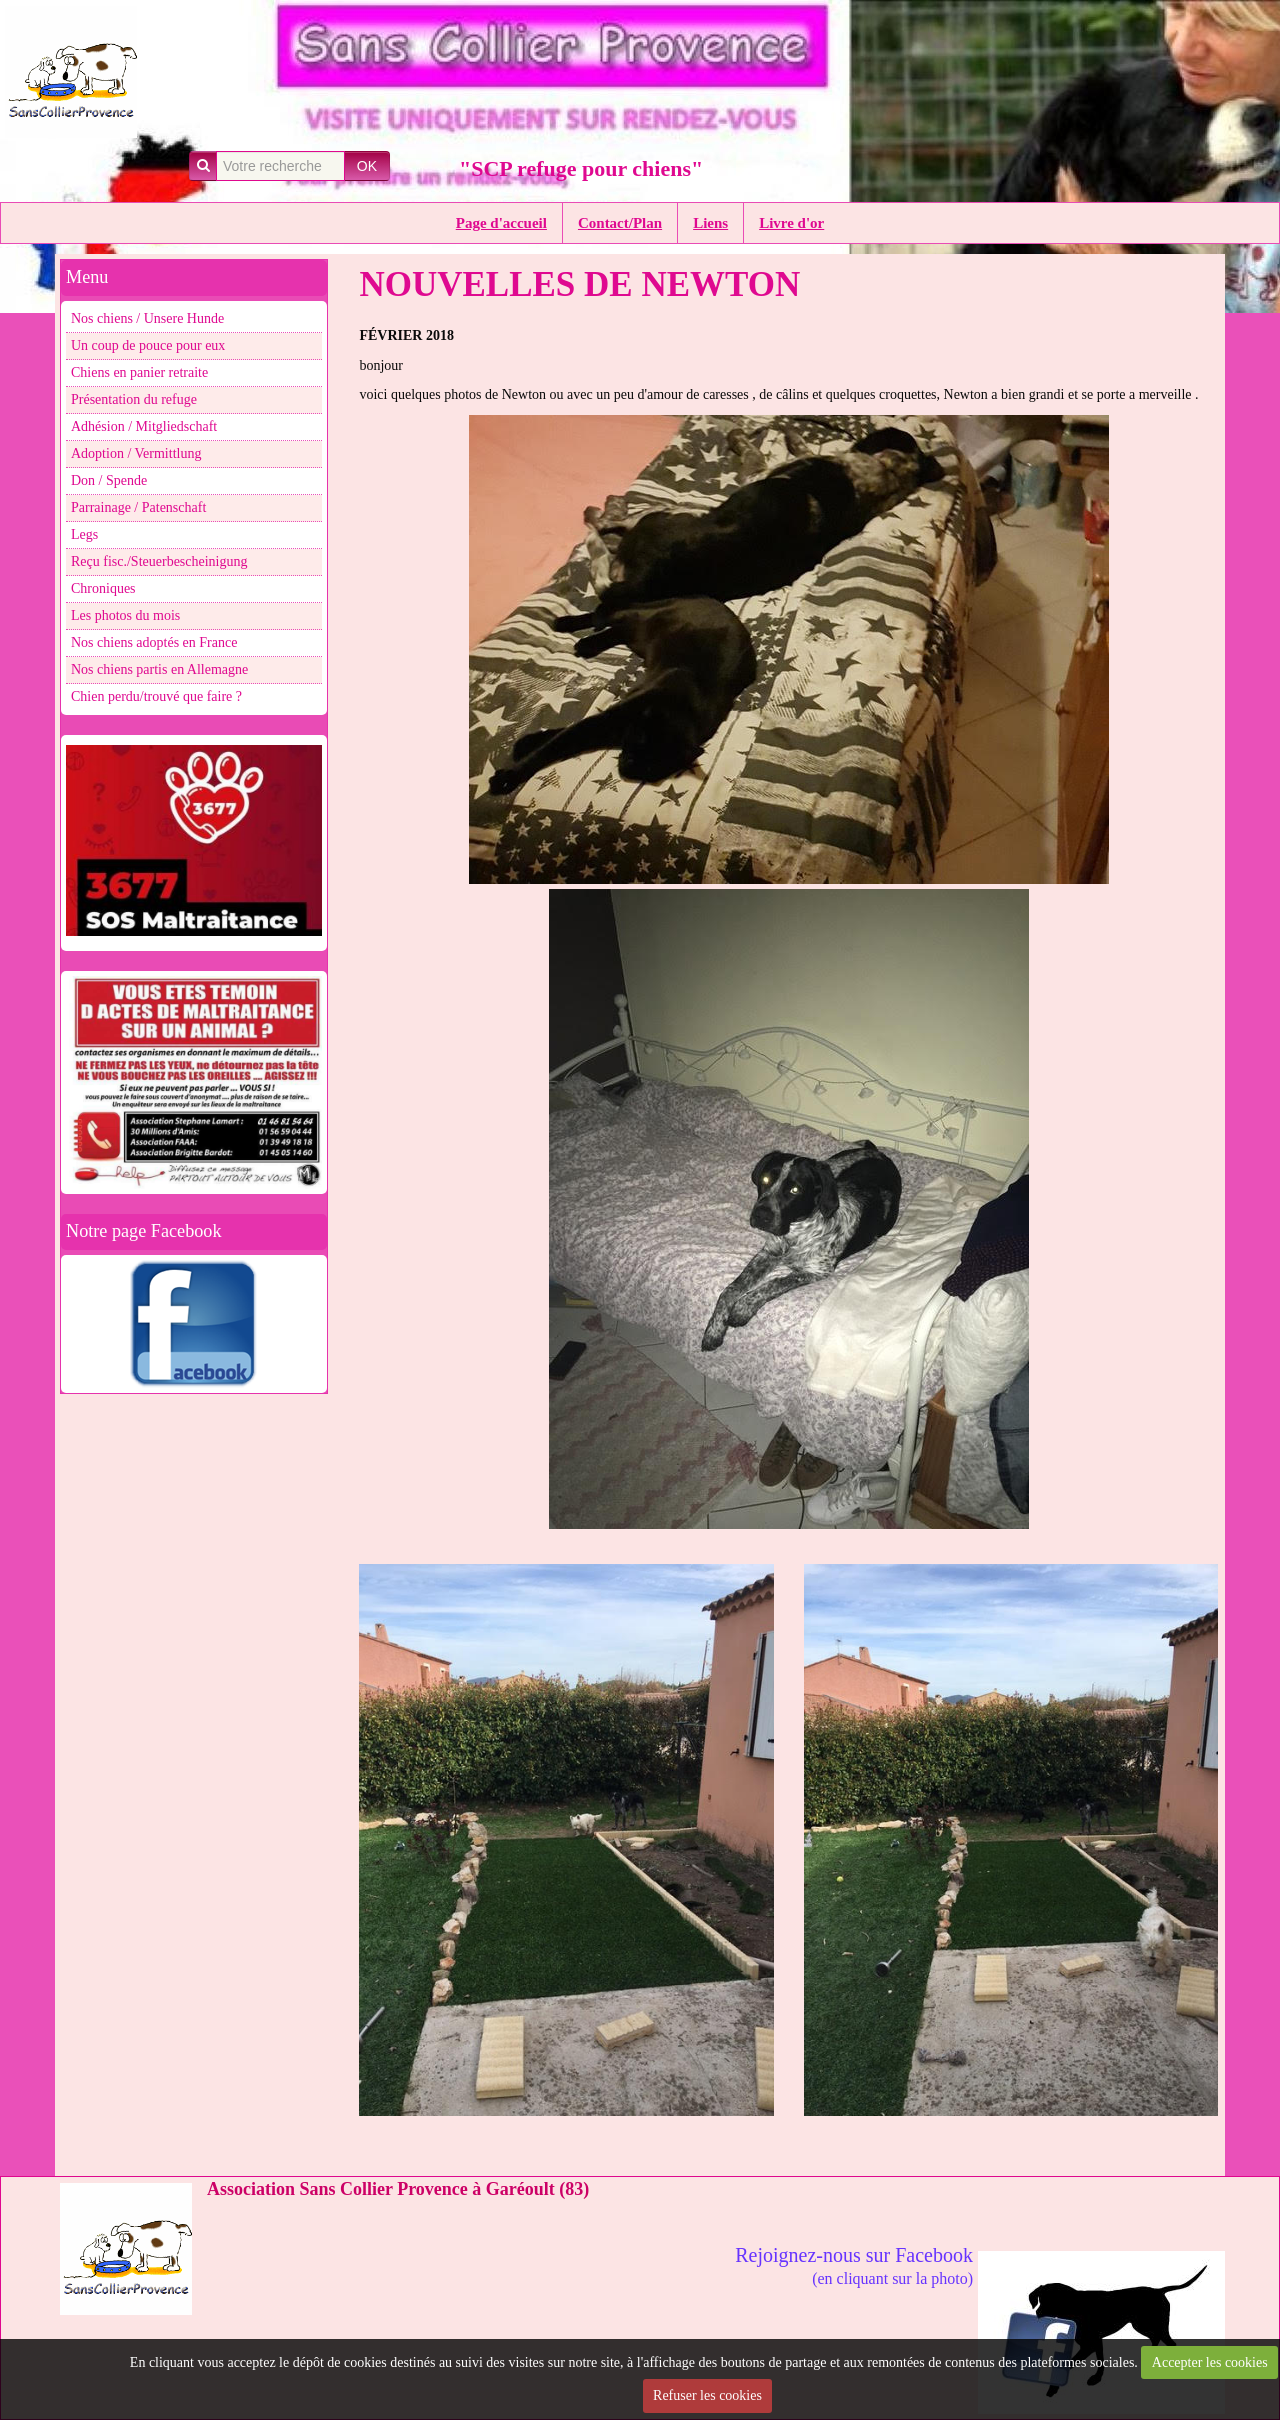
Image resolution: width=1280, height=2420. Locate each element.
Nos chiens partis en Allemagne (159, 669)
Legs (84, 534)
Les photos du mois (125, 615)
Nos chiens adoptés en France (154, 642)
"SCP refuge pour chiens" (581, 168)
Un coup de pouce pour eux (148, 345)
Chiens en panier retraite (139, 372)
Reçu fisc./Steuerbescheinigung (159, 561)
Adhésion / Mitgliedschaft (144, 426)
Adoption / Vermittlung (136, 453)
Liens (710, 223)
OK (367, 166)
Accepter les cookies (1210, 2362)
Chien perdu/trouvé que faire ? (156, 696)
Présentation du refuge (134, 399)
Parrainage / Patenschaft (138, 507)
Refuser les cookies (707, 2395)
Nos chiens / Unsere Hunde (147, 318)
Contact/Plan (620, 223)
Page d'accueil (501, 223)
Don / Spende (109, 480)
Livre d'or (791, 223)
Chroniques (103, 588)
